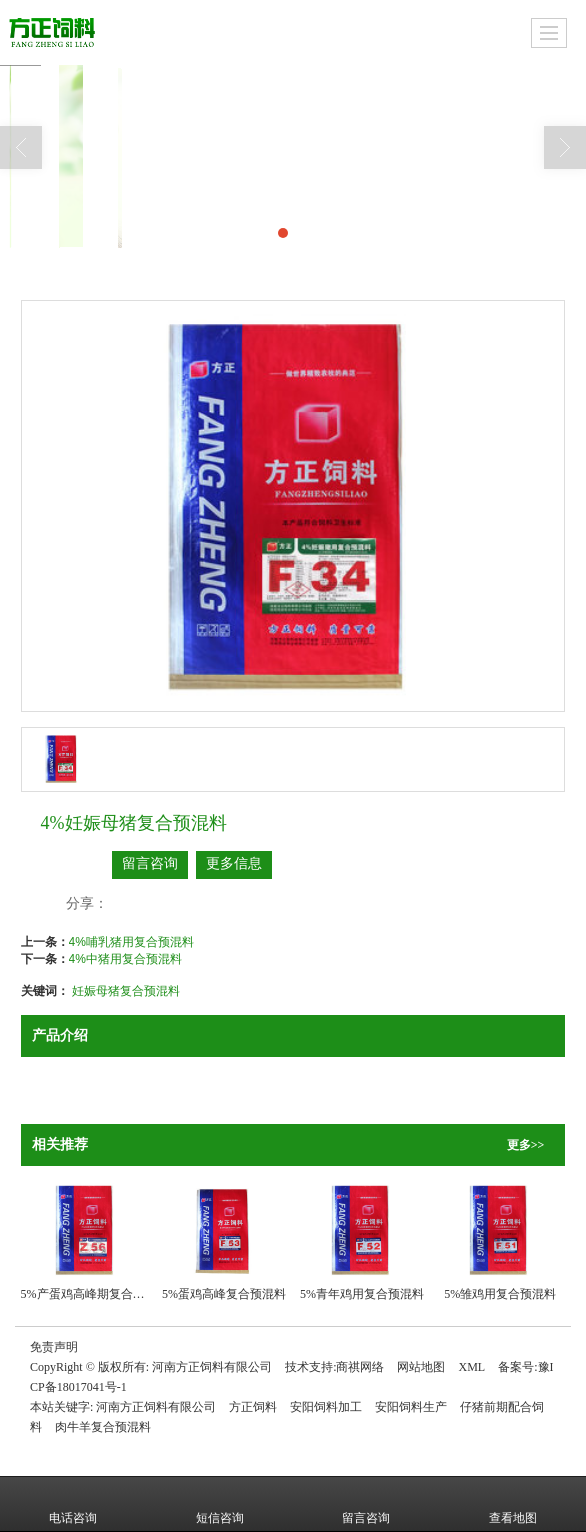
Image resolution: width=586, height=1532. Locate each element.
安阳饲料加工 (326, 1407)
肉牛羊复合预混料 (103, 1427)
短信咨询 (220, 1504)
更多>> (526, 1145)
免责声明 (54, 1347)
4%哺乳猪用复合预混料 (131, 942)
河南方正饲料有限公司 (212, 1367)
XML (471, 1367)
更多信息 (234, 863)
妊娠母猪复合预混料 (126, 991)
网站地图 (421, 1367)
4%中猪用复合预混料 (125, 959)
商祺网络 (360, 1367)
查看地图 (513, 1504)
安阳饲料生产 (411, 1407)
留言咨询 (150, 863)
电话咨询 (73, 1504)
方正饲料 (253, 1407)
